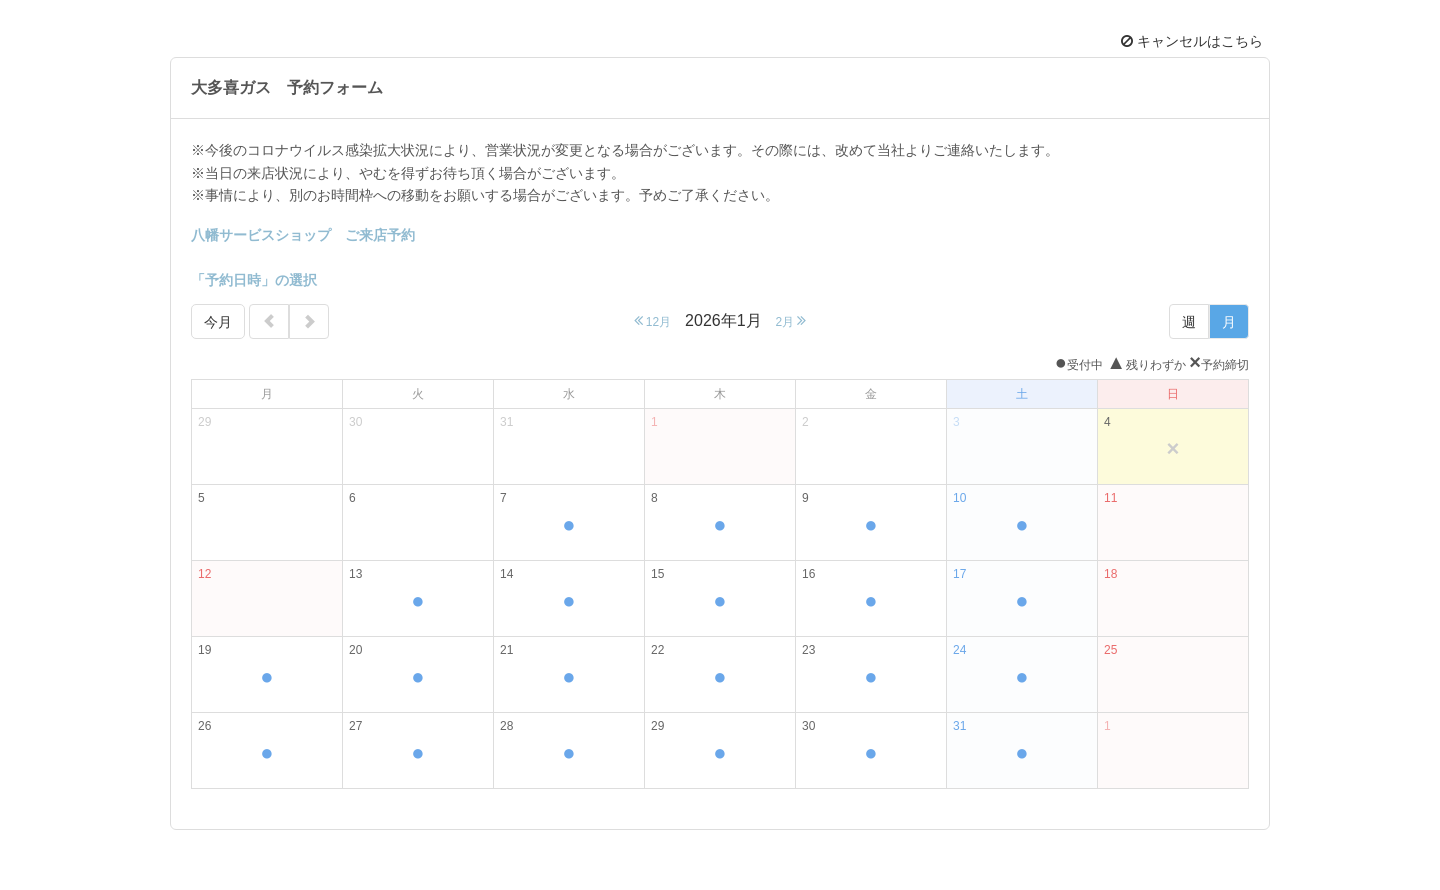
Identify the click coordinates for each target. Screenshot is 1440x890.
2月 (790, 320)
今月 (218, 322)
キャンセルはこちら (1192, 41)
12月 (653, 320)
